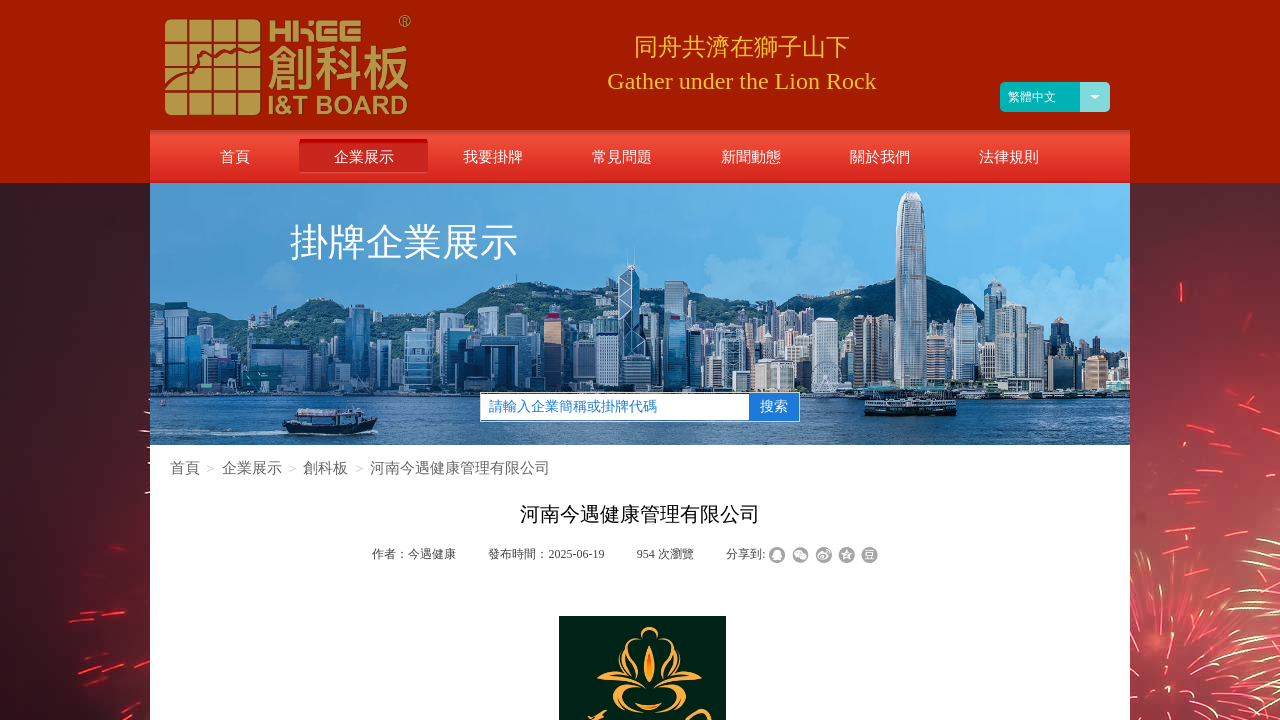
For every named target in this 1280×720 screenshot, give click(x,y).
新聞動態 (751, 156)
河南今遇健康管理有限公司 (460, 468)
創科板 (325, 468)
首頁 (185, 468)
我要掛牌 (493, 156)
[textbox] (615, 407)
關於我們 (880, 156)
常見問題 (622, 156)
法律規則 (1009, 156)
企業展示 (252, 468)
